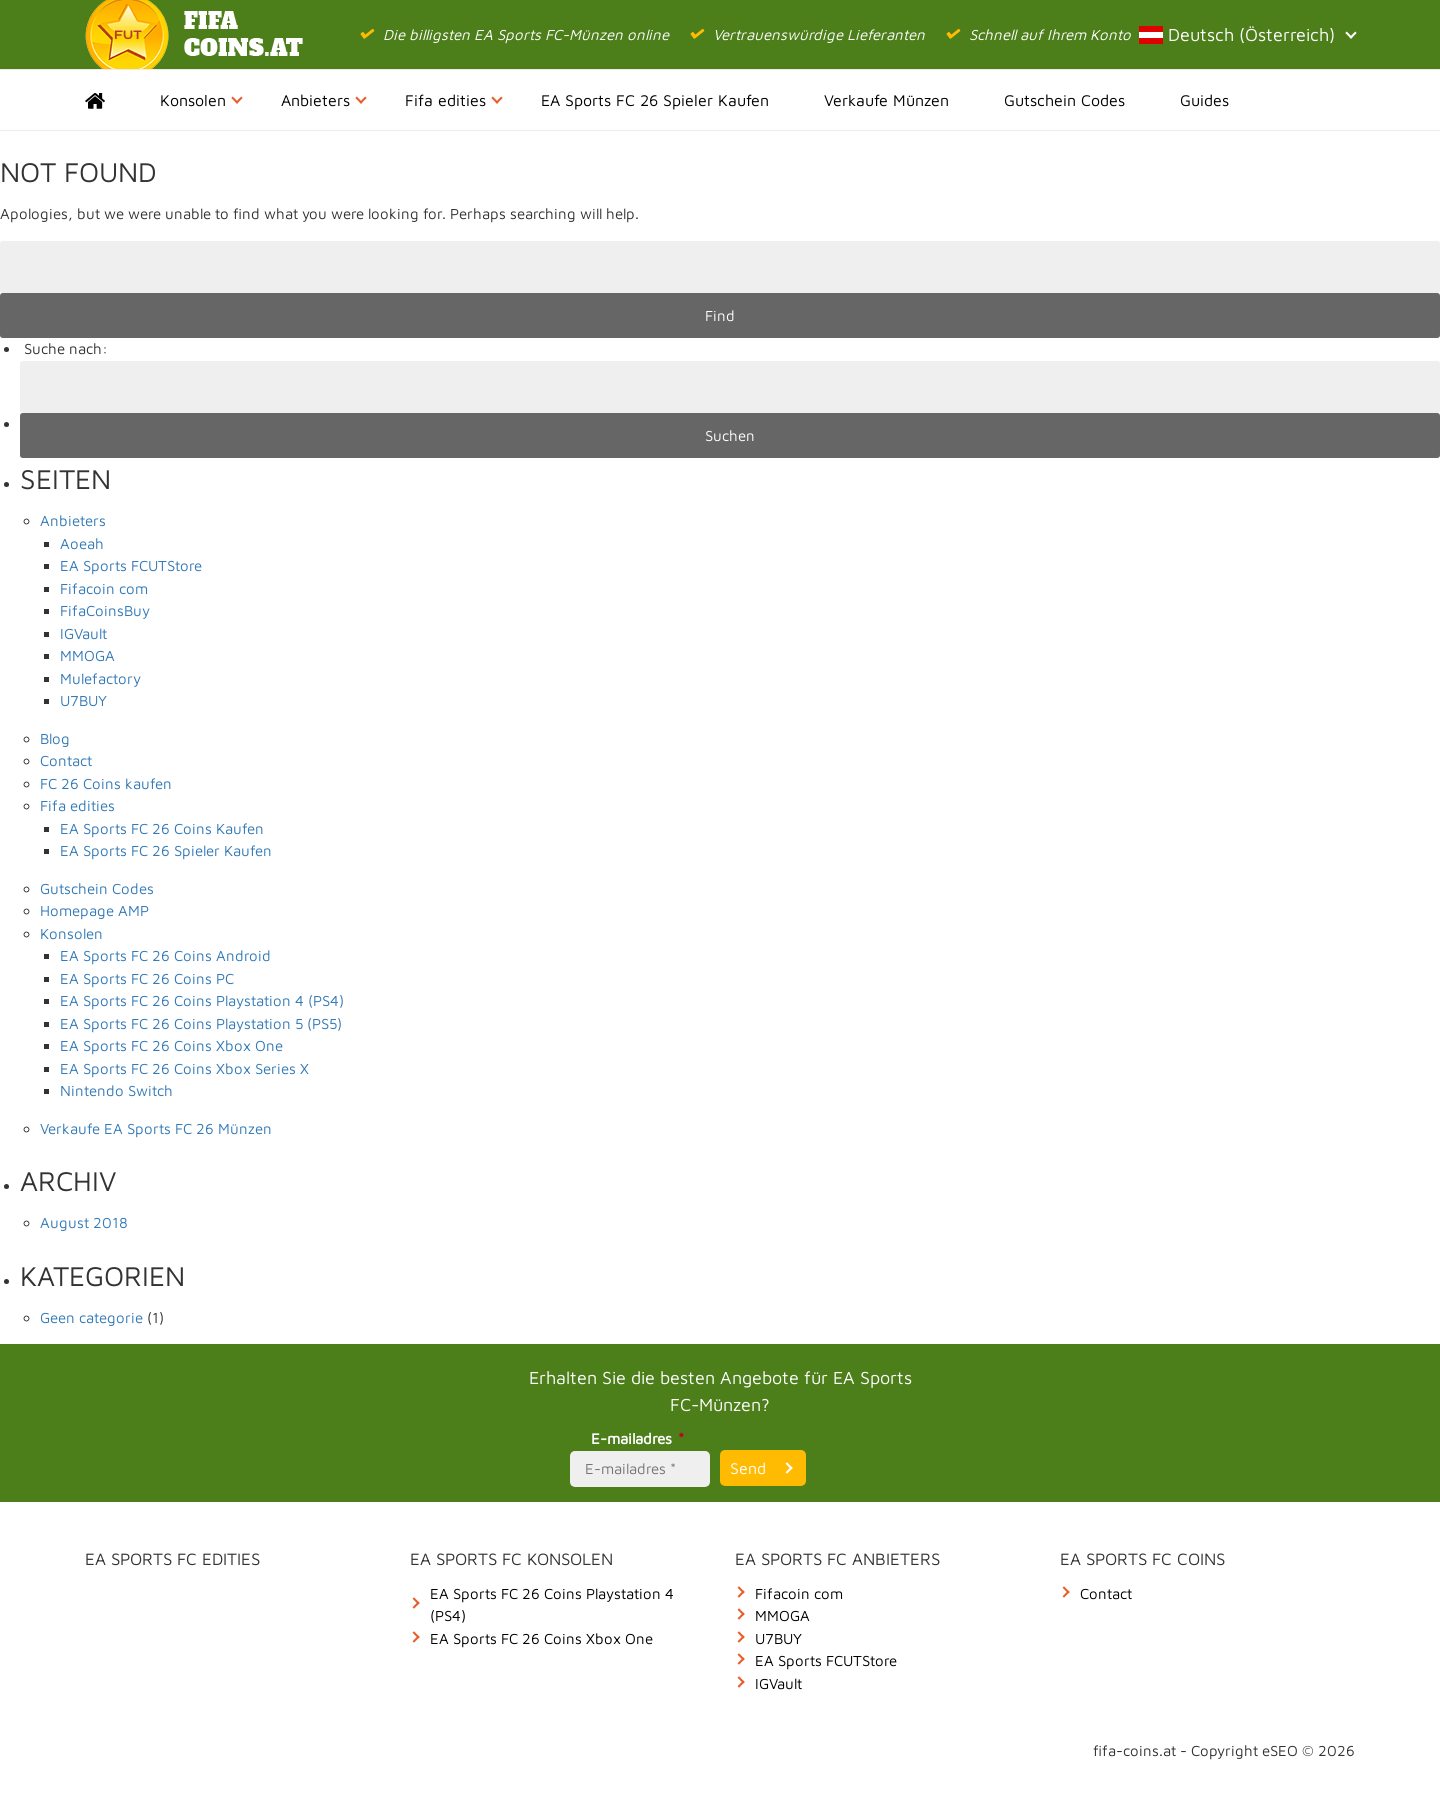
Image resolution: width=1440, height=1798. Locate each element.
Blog (55, 738)
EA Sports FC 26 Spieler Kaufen (655, 100)
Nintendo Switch (116, 1090)
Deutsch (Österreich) (1247, 34)
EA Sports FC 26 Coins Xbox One (171, 1045)
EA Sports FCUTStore (131, 565)
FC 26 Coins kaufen (106, 783)
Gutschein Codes (1064, 100)
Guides (1204, 100)
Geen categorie (91, 1317)
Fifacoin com (104, 588)
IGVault (83, 633)
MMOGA (87, 655)
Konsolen (201, 100)
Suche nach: (66, 348)
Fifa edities (454, 100)
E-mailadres (640, 1438)
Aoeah (82, 543)
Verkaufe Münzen (886, 100)
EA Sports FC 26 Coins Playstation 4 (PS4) (202, 1000)
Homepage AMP (94, 910)
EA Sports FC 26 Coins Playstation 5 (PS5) (201, 1023)
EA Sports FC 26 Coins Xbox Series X (184, 1068)
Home (112, 100)
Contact (66, 760)
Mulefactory (100, 678)
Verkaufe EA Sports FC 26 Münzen (156, 1128)
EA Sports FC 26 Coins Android (165, 955)
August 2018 (84, 1222)
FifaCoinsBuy (105, 610)
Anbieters (324, 100)
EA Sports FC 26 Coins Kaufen (162, 828)
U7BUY (83, 700)
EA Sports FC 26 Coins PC (147, 978)
